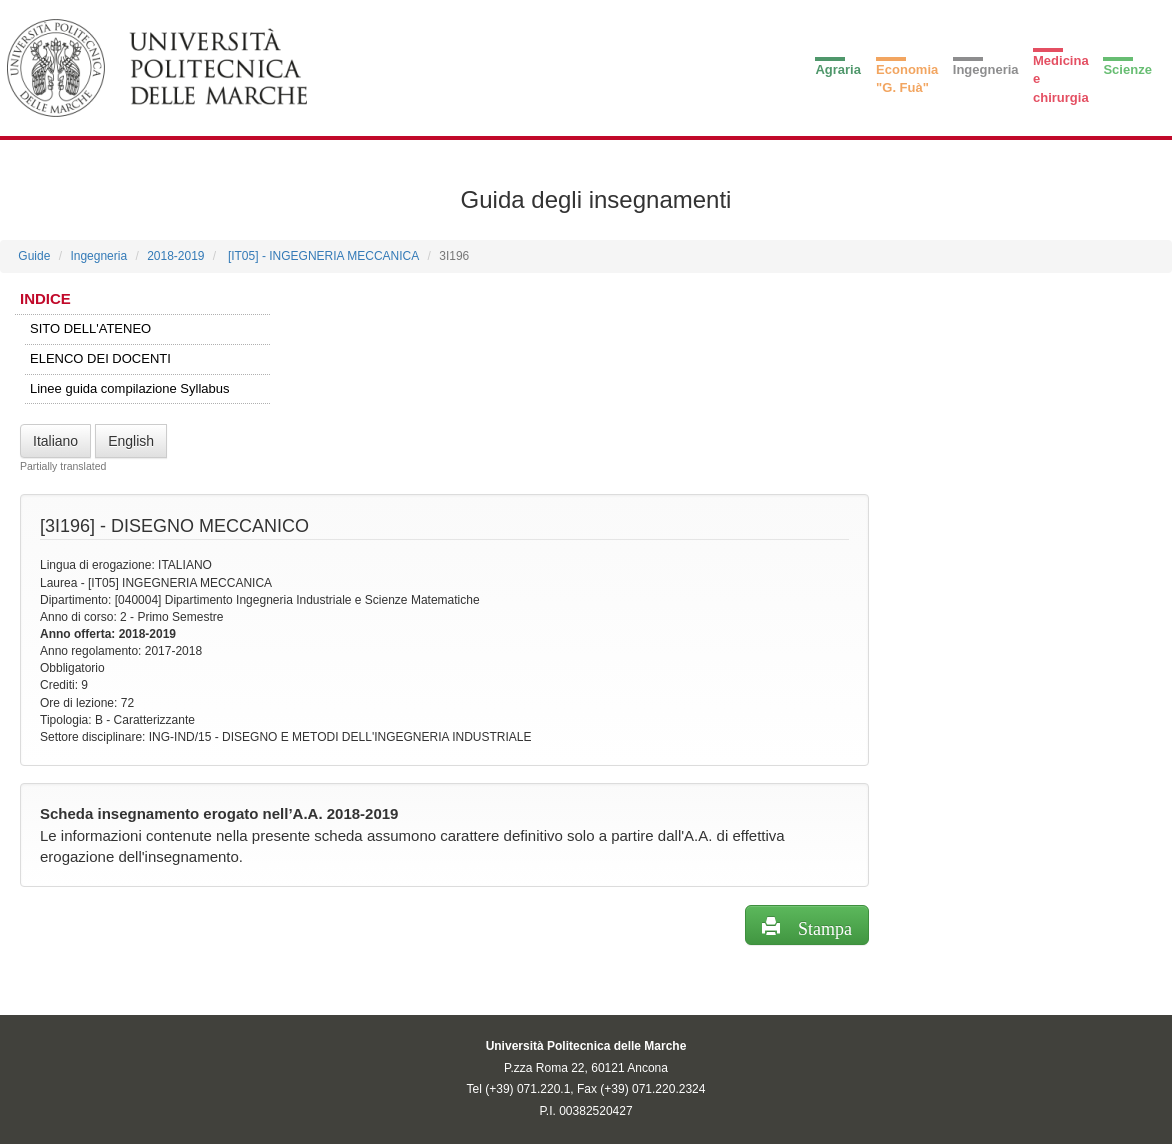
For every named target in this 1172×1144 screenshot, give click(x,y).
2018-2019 (175, 256)
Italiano (55, 441)
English (131, 441)
